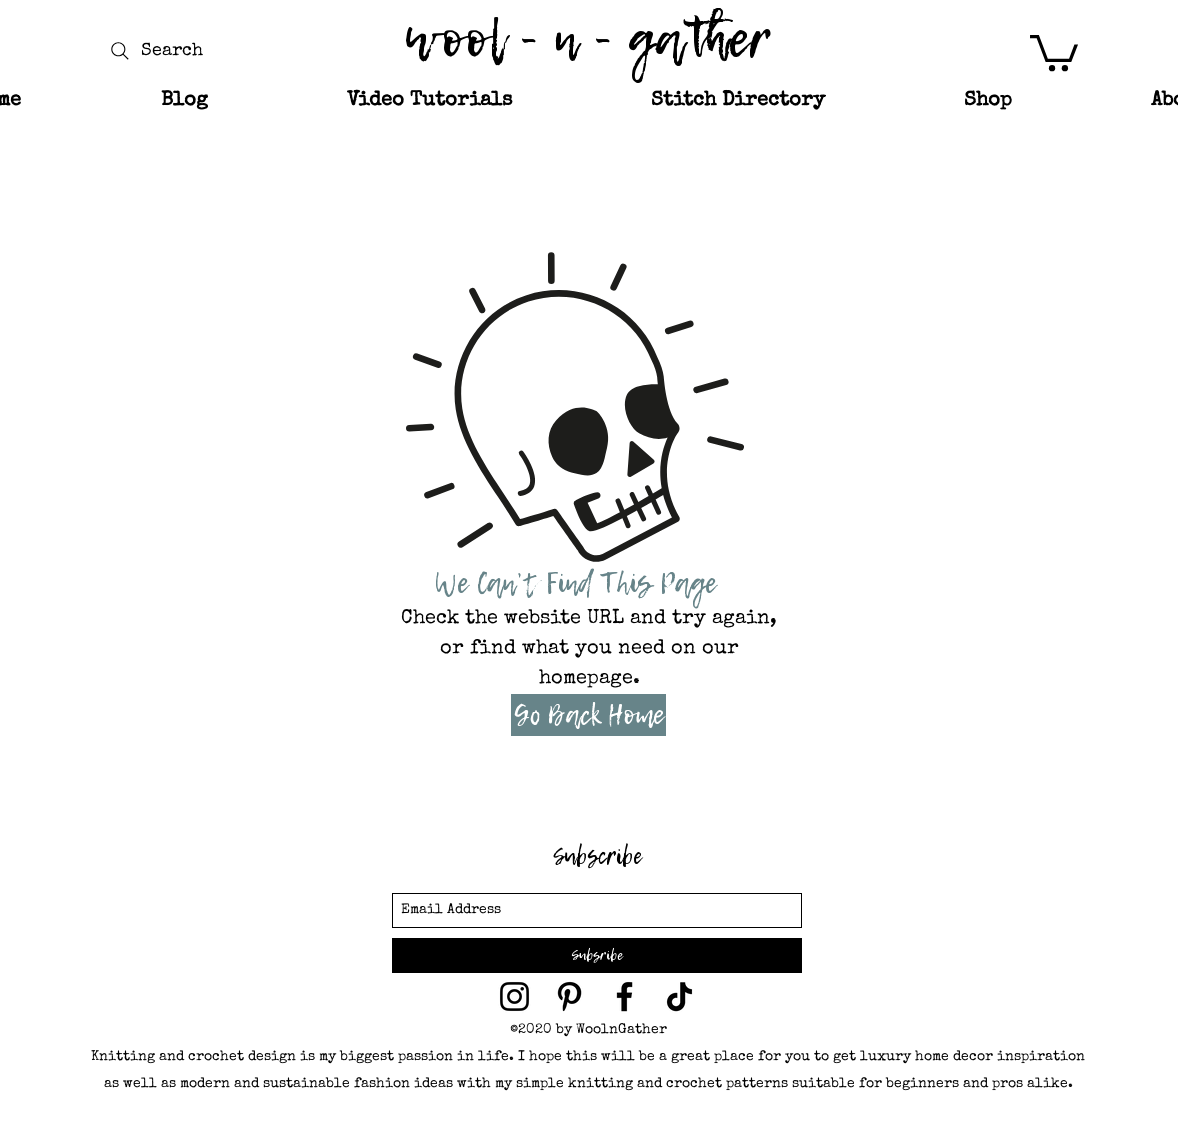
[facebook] (624, 996)
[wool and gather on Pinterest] (569, 996)
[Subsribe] (597, 955)
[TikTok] (679, 996)
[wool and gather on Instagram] (514, 996)
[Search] (154, 51)
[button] (1054, 51)
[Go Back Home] (588, 715)
